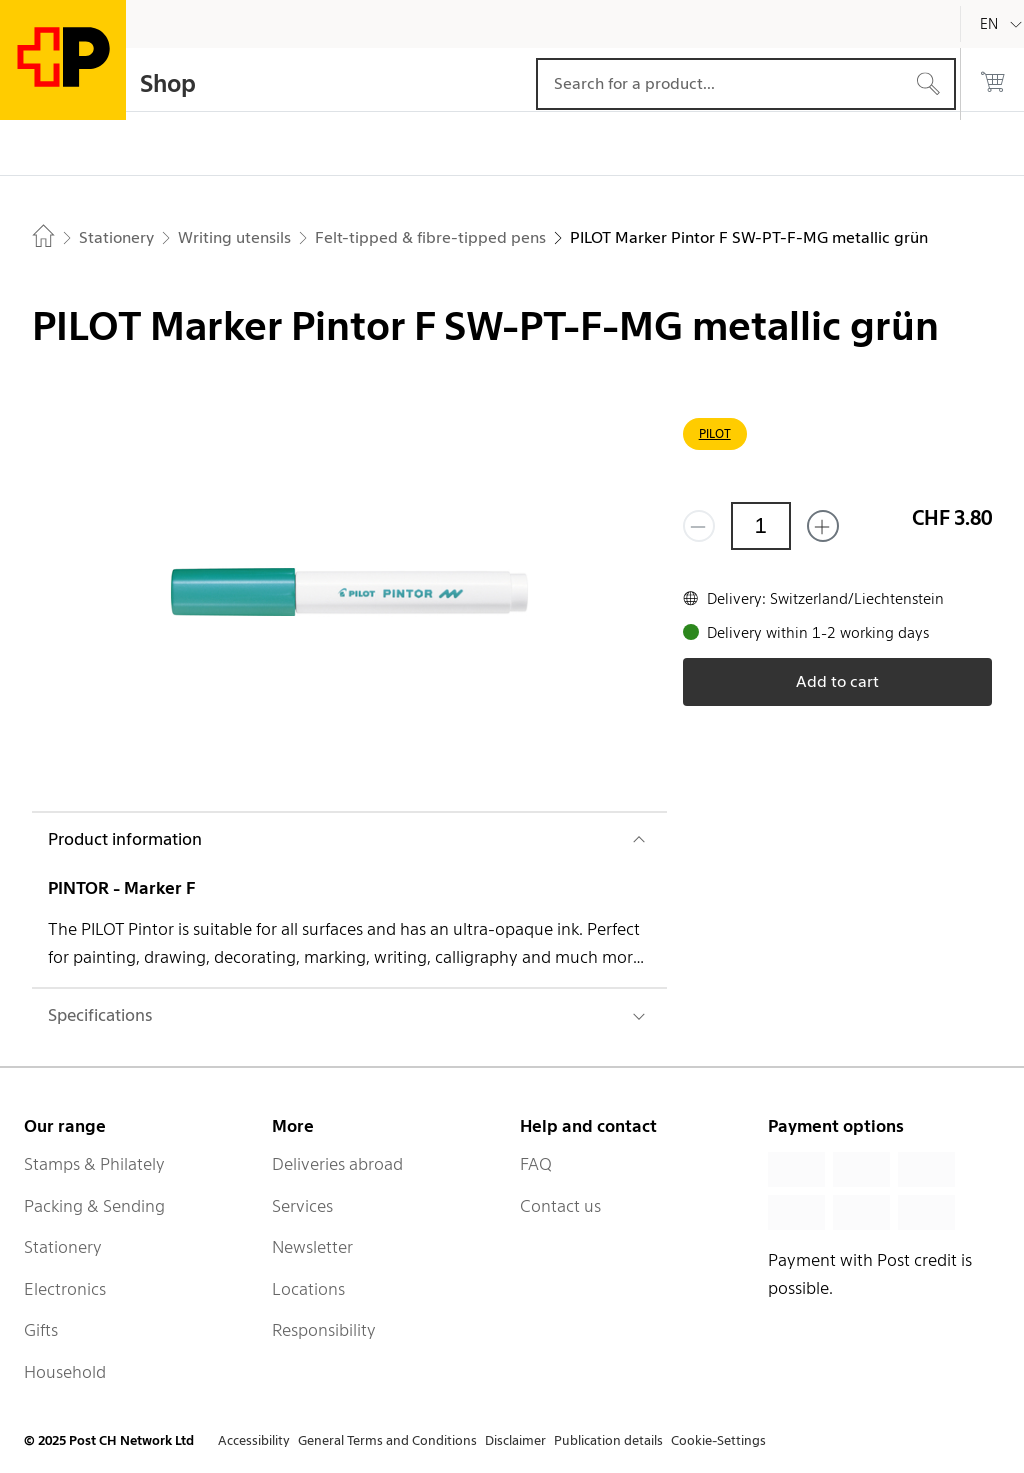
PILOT (715, 433)
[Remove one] (699, 526)
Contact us (560, 1206)
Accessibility (254, 1440)
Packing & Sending (94, 1206)
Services (302, 1206)
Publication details (608, 1440)
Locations (308, 1289)
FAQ (536, 1164)
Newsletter (312, 1247)
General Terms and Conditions (387, 1440)
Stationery (63, 1247)
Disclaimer (515, 1440)
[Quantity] (761, 526)
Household (65, 1372)
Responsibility (324, 1330)
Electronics (65, 1289)
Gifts (41, 1330)
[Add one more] (823, 526)
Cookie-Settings (718, 1440)
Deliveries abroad (337, 1164)
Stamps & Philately (94, 1164)
